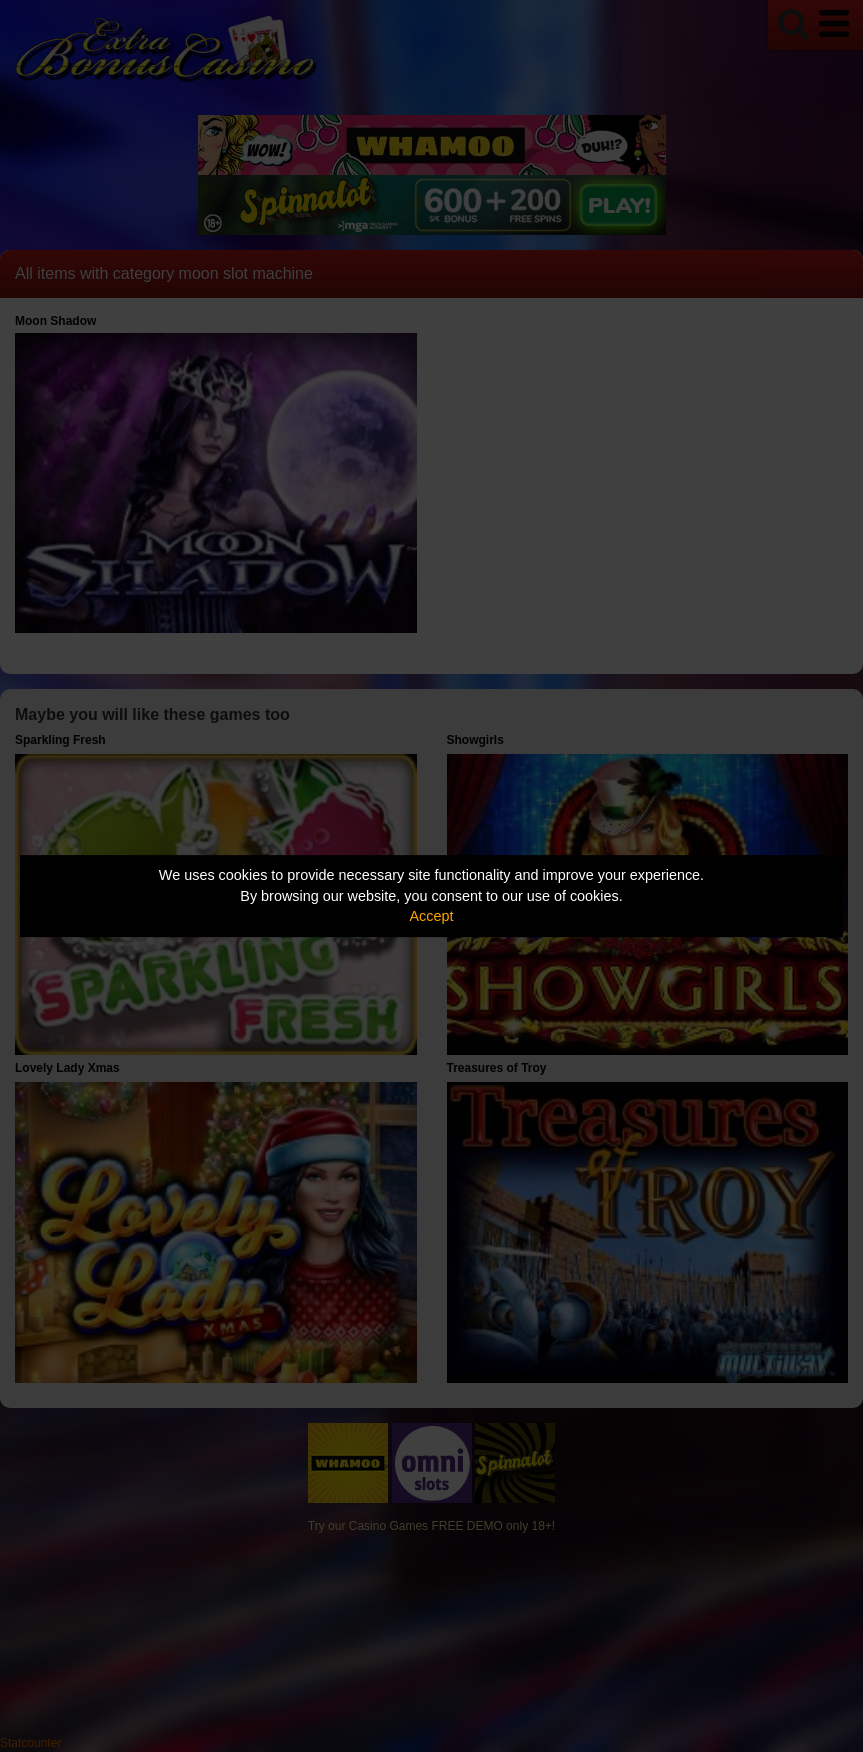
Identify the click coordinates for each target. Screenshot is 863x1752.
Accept (432, 916)
